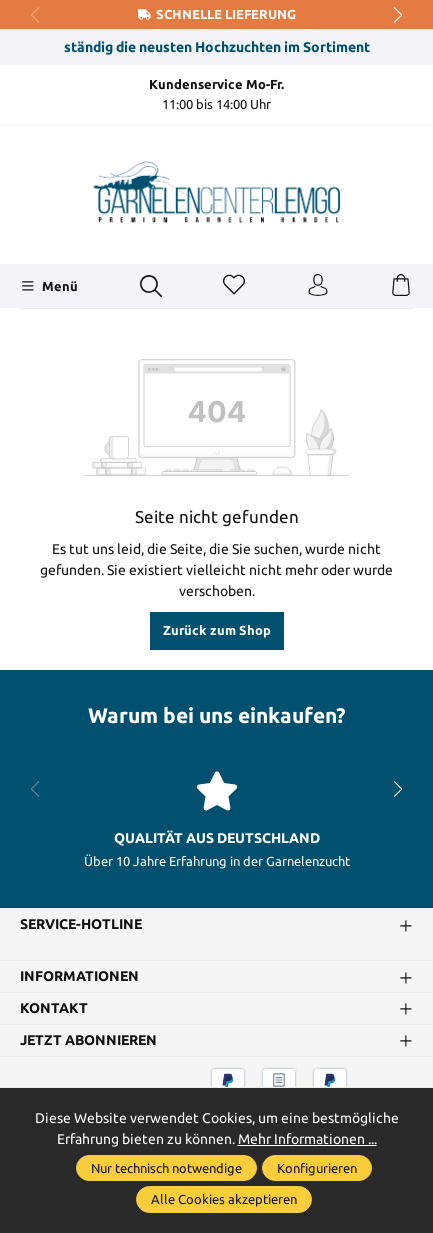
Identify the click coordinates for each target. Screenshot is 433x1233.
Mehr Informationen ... (307, 1139)
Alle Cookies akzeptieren (224, 1199)
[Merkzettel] (234, 286)
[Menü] (49, 286)
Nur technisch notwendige (166, 1168)
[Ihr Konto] (318, 286)
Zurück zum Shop (217, 630)
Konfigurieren (317, 1168)
